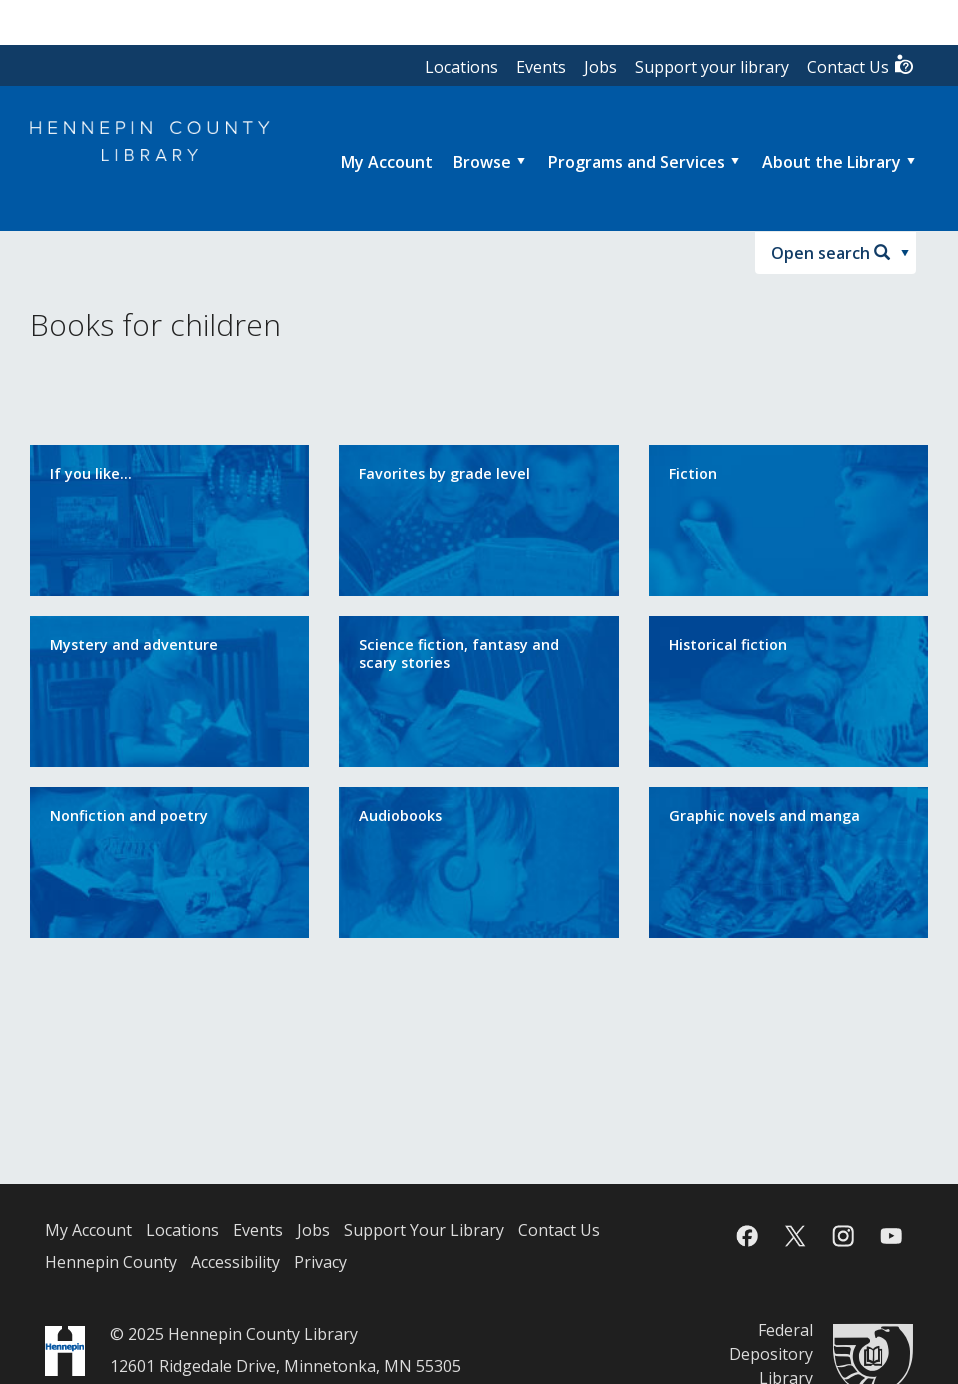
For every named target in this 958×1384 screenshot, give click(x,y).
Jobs (600, 67)
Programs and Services (636, 162)
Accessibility (235, 1262)
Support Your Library (424, 1230)
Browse (482, 162)
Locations (461, 67)
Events (541, 67)
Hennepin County (111, 1262)
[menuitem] (387, 162)
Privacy (320, 1262)
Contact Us (861, 65)
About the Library (831, 162)
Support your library (712, 67)
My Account (88, 1230)
